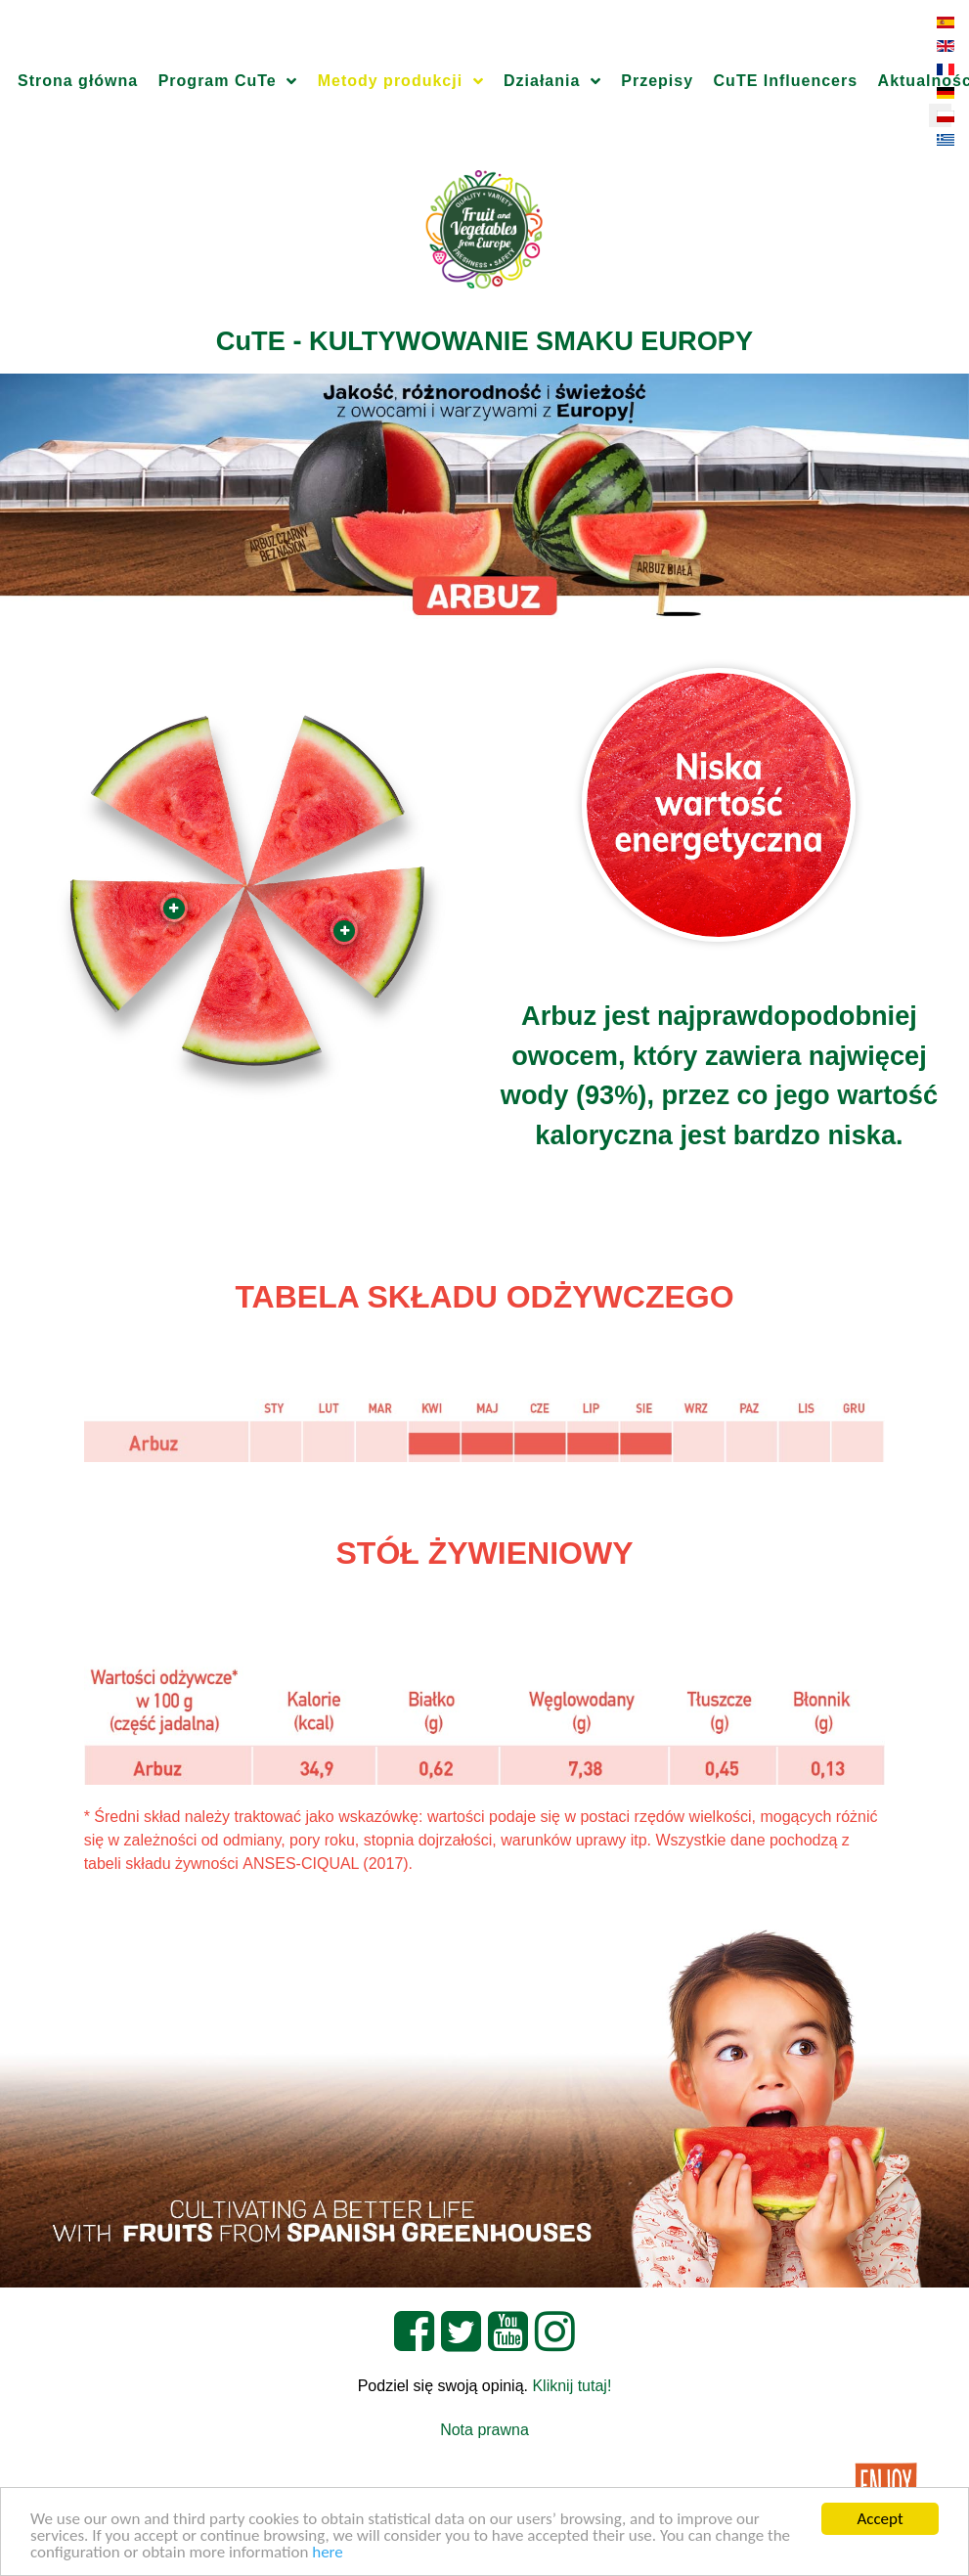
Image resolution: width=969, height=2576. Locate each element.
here (327, 2553)
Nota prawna (484, 2429)
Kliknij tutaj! (571, 2385)
